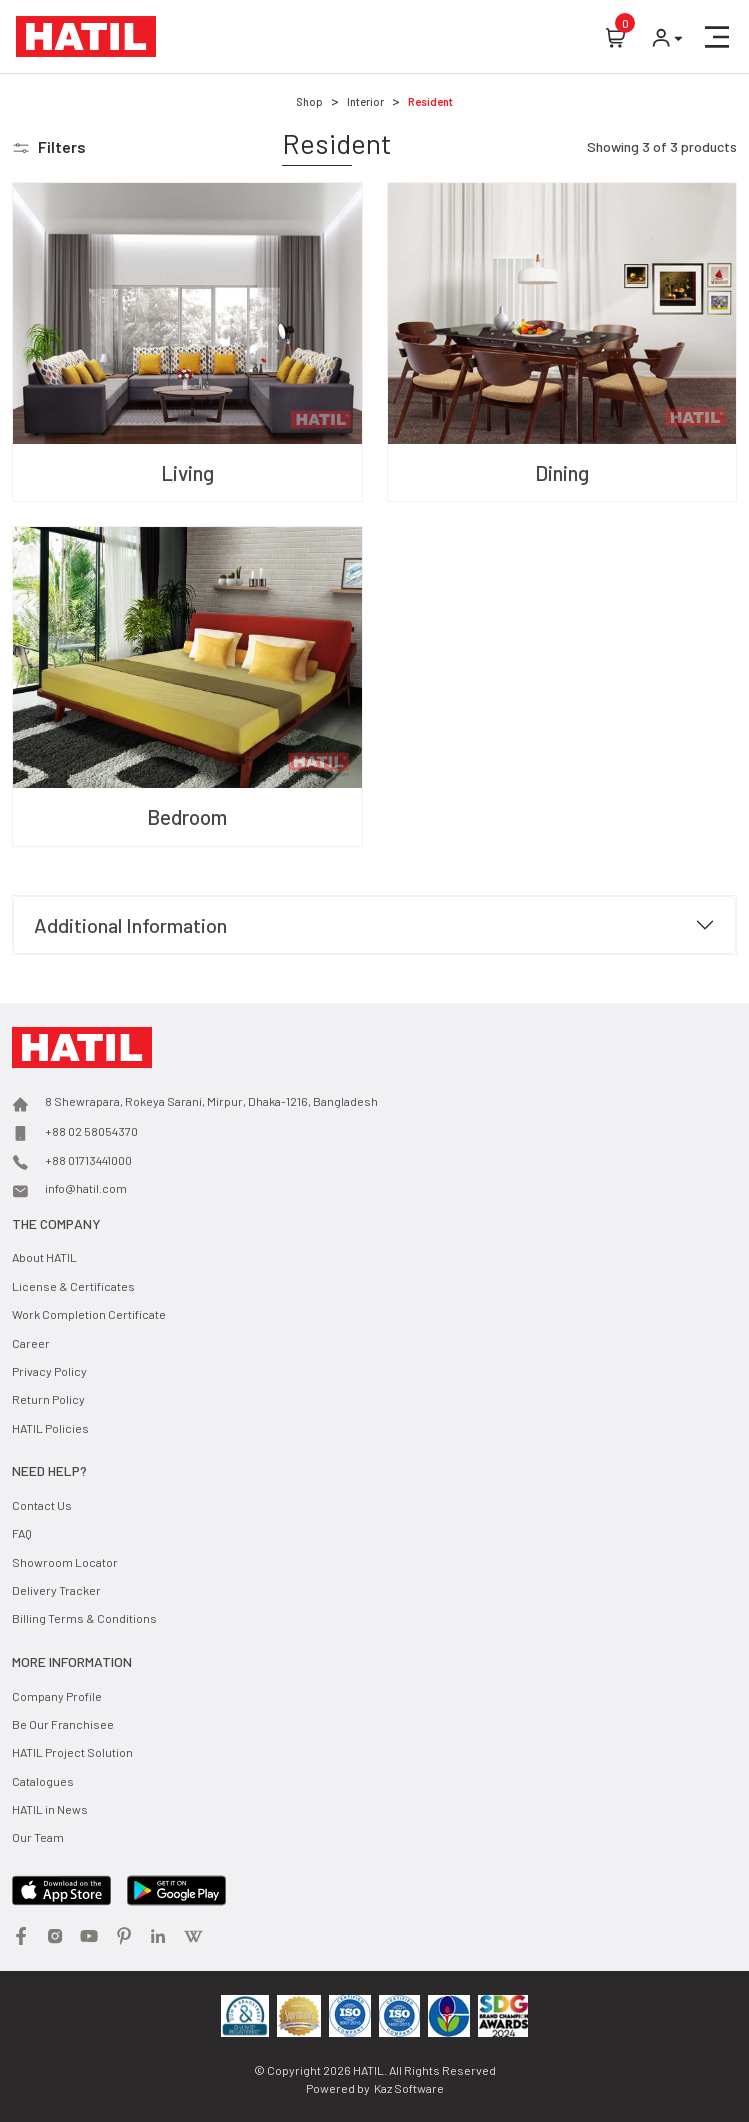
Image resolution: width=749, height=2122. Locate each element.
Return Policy (48, 1399)
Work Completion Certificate (89, 1314)
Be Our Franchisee (63, 1724)
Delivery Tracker (56, 1590)
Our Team (38, 1837)
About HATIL (44, 1257)
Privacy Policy (49, 1371)
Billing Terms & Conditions (84, 1618)
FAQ (22, 1533)
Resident (430, 101)
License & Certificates (73, 1286)
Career (31, 1343)
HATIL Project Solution (72, 1752)
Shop (309, 101)
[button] (717, 37)
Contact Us (42, 1505)
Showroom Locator (65, 1562)
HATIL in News (50, 1809)
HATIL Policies (50, 1428)
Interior (365, 101)
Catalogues (43, 1781)
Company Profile (57, 1696)
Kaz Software (409, 2088)
